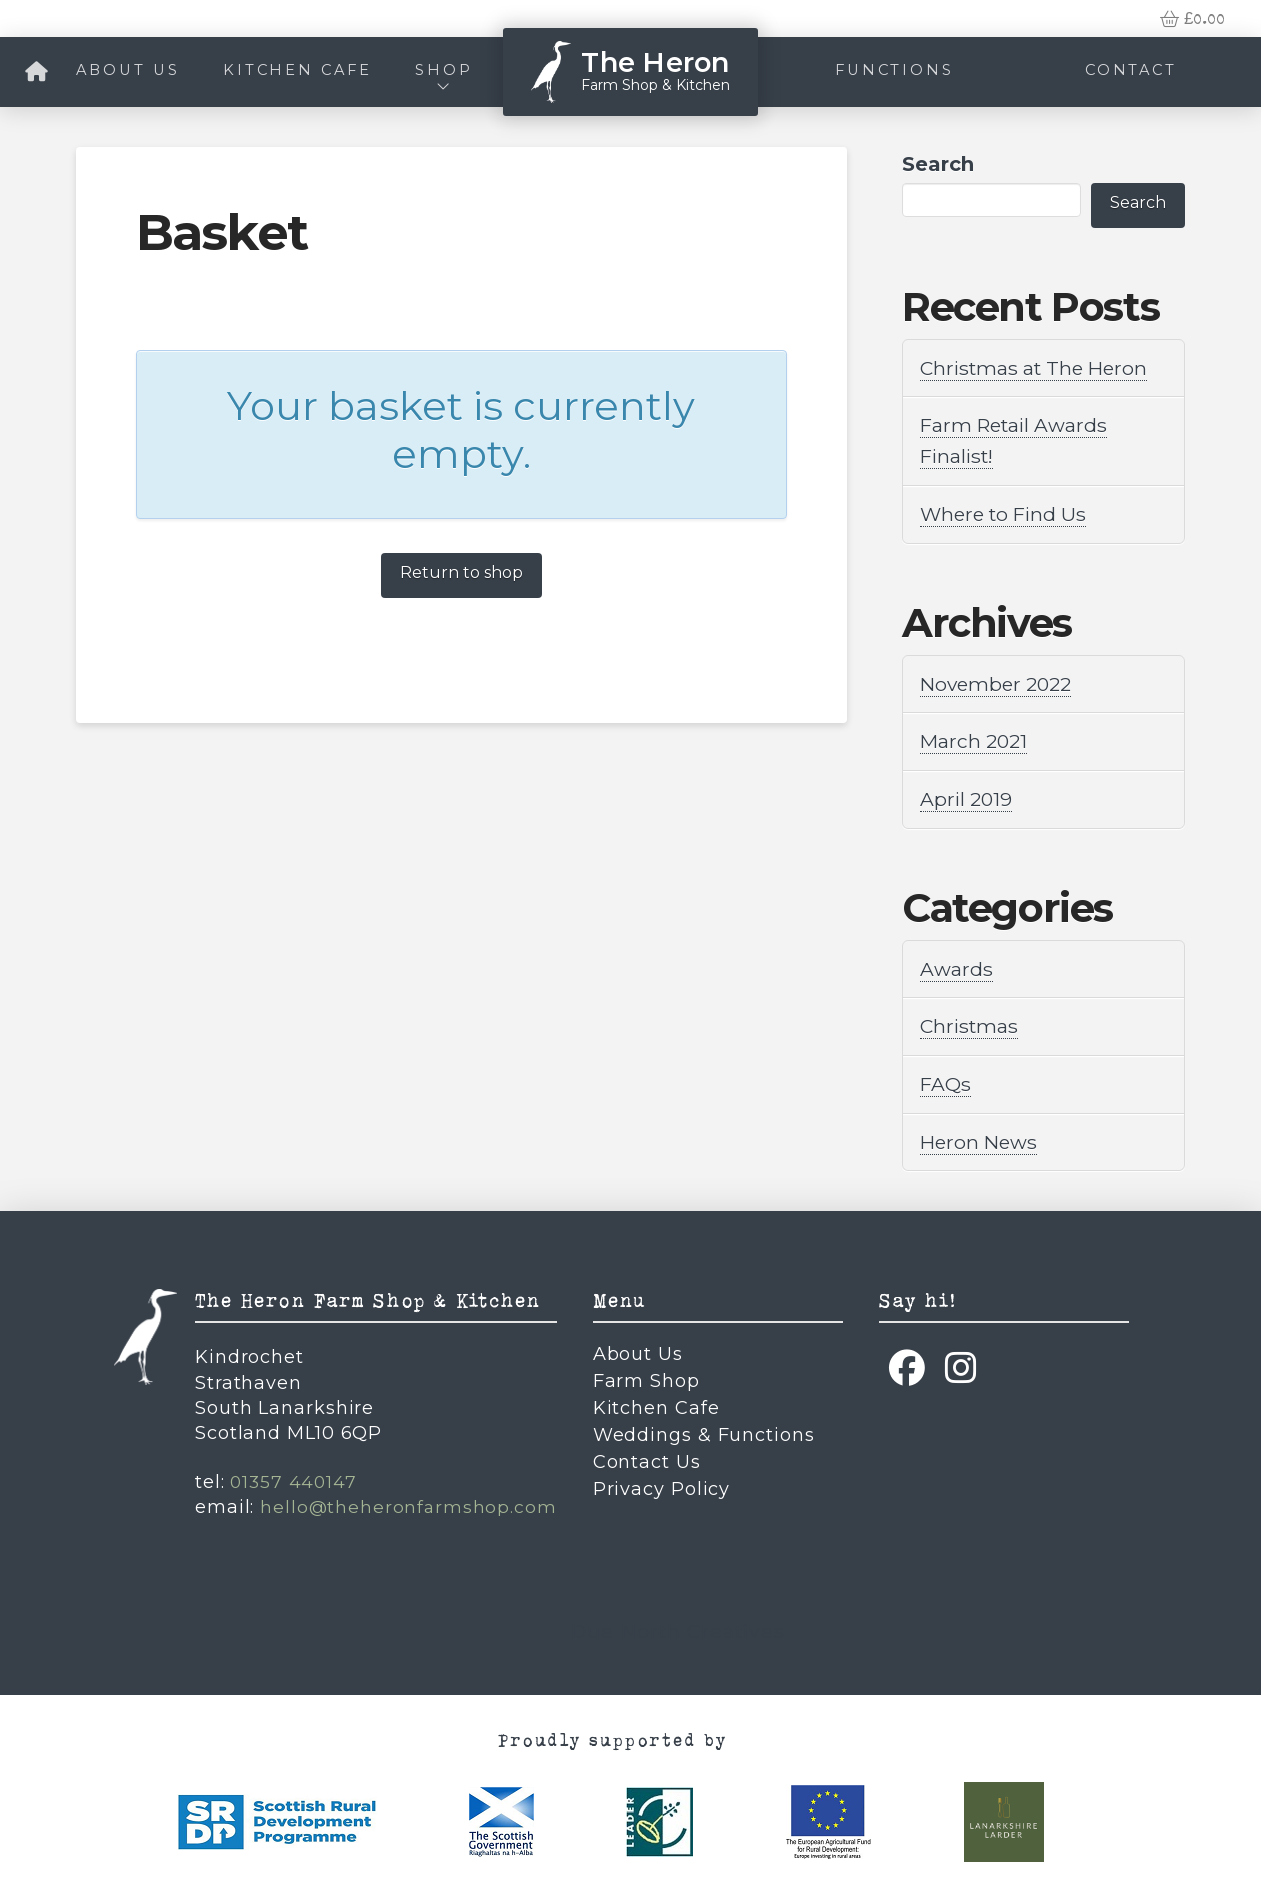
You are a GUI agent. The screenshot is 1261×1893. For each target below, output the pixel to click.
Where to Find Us (1006, 512)
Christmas (971, 1021)
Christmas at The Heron (1038, 368)
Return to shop (461, 572)
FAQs (946, 1078)
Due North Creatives (677, 1622)
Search (938, 164)
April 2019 (967, 795)
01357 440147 (294, 1474)
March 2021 (975, 738)
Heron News (981, 1135)
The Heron (655, 62)
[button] (1192, 18)
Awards (956, 964)
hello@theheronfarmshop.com (408, 1499)
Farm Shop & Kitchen (655, 85)
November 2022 (999, 681)
